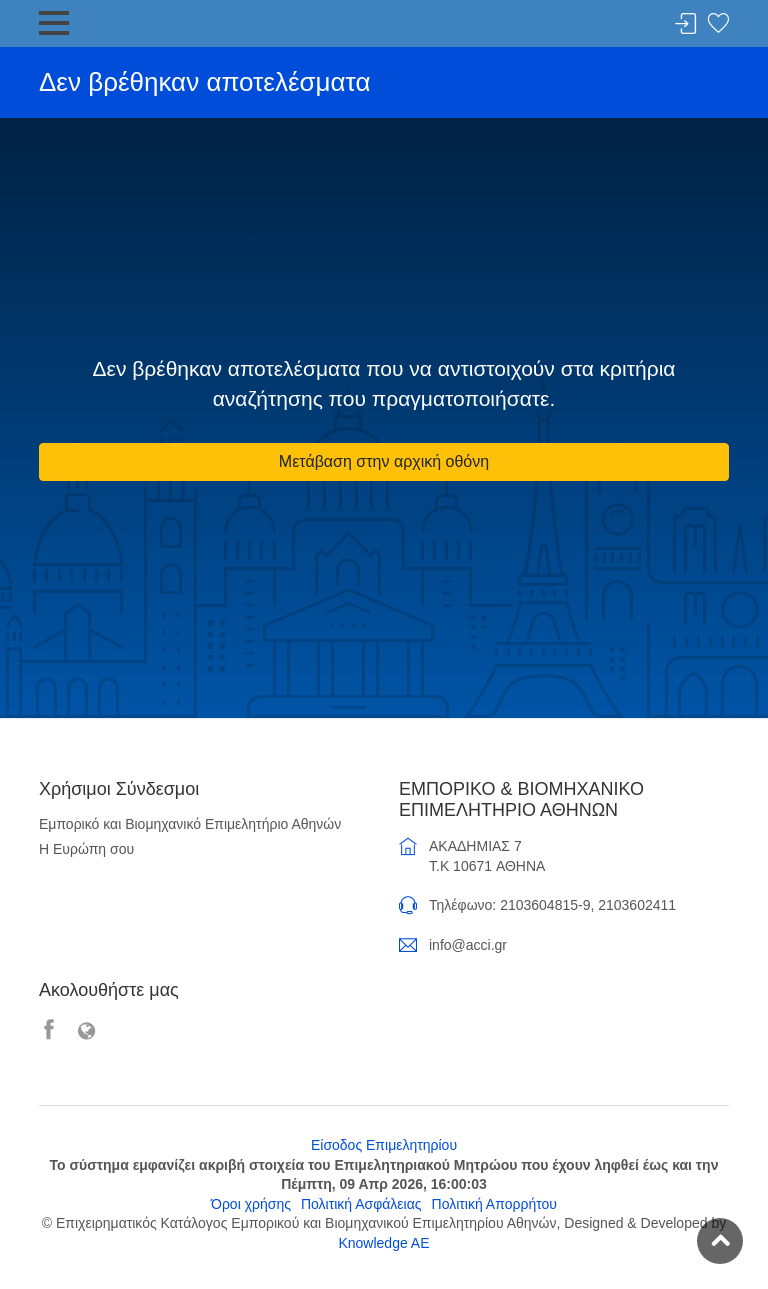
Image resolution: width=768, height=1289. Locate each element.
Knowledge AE (383, 1243)
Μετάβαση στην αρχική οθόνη (384, 461)
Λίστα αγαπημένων (718, 24)
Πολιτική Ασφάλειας (361, 1204)
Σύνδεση (686, 24)
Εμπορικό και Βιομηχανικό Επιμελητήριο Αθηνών (190, 824)
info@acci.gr (468, 945)
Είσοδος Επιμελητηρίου (384, 1145)
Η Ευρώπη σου (86, 849)
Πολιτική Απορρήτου (494, 1204)
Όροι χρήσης (251, 1204)
